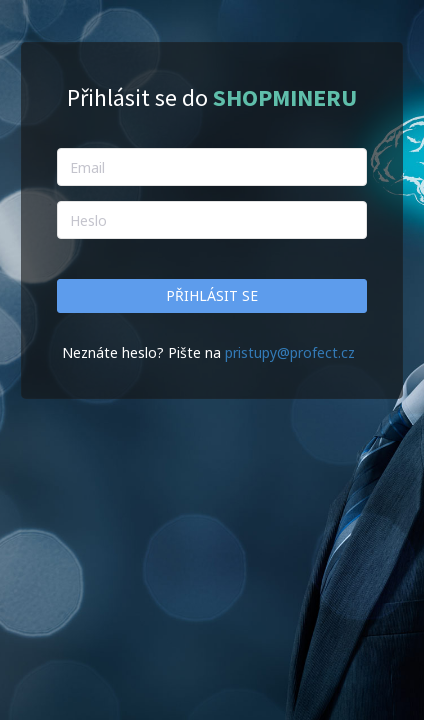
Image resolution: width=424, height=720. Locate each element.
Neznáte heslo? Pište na (143, 352)
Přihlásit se (212, 295)
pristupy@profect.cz (290, 352)
